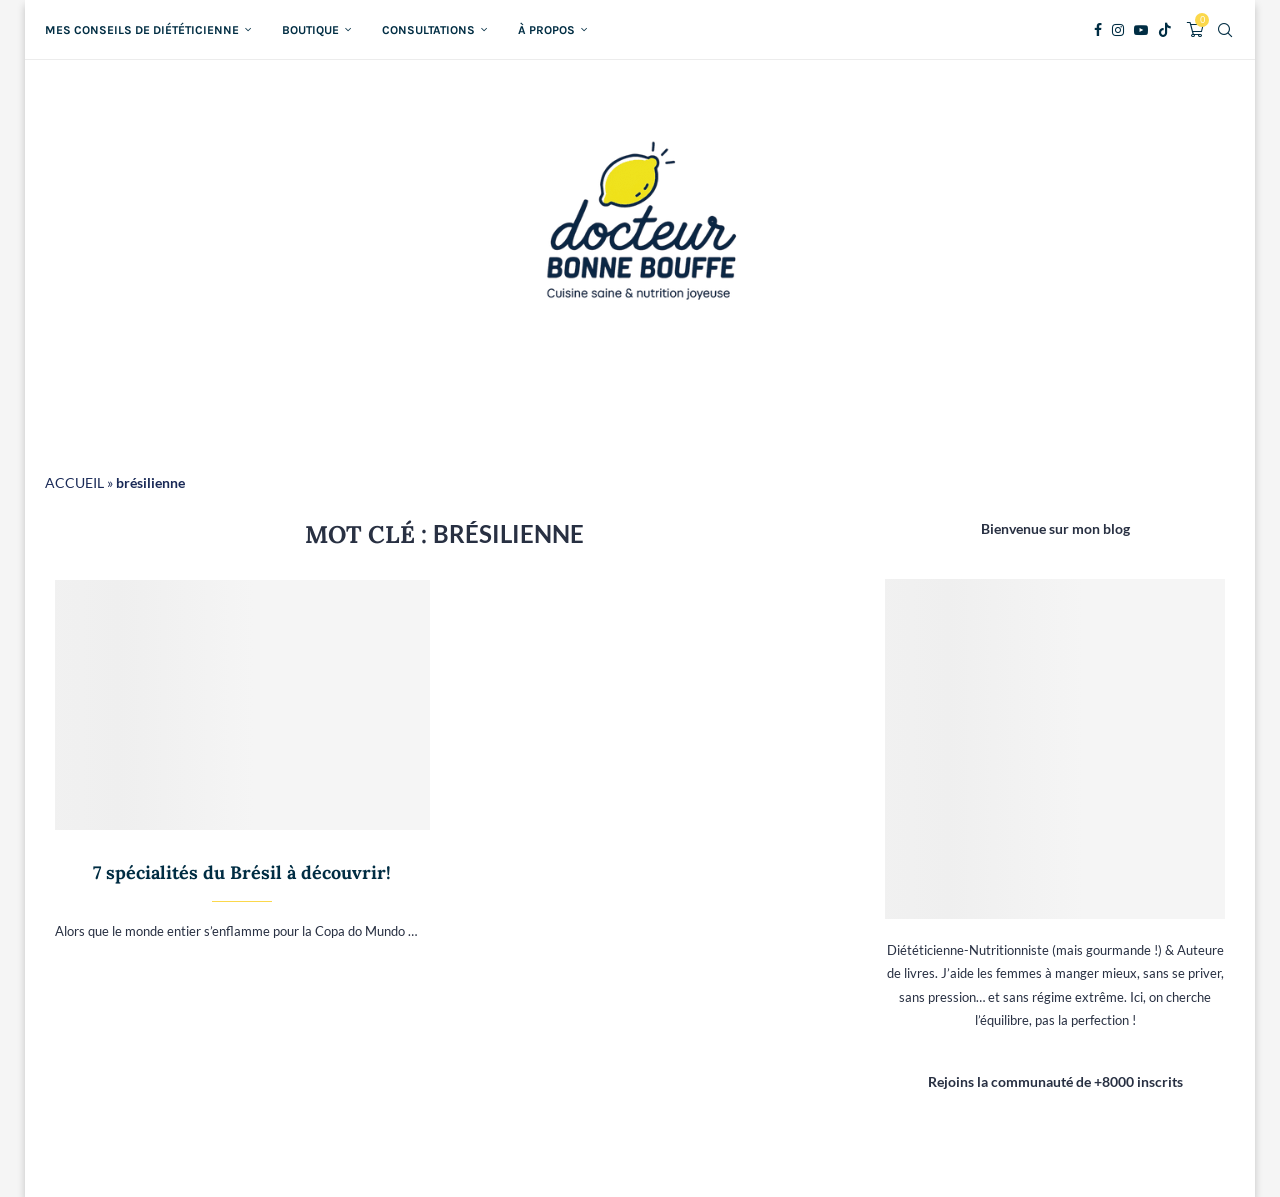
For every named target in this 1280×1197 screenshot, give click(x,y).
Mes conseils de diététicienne (142, 30)
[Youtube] (1141, 30)
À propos (546, 30)
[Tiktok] (1165, 30)
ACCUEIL (74, 482)
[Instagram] (1118, 30)
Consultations (428, 30)
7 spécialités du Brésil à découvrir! (242, 872)
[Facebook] (1098, 30)
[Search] (1225, 30)
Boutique (310, 30)
